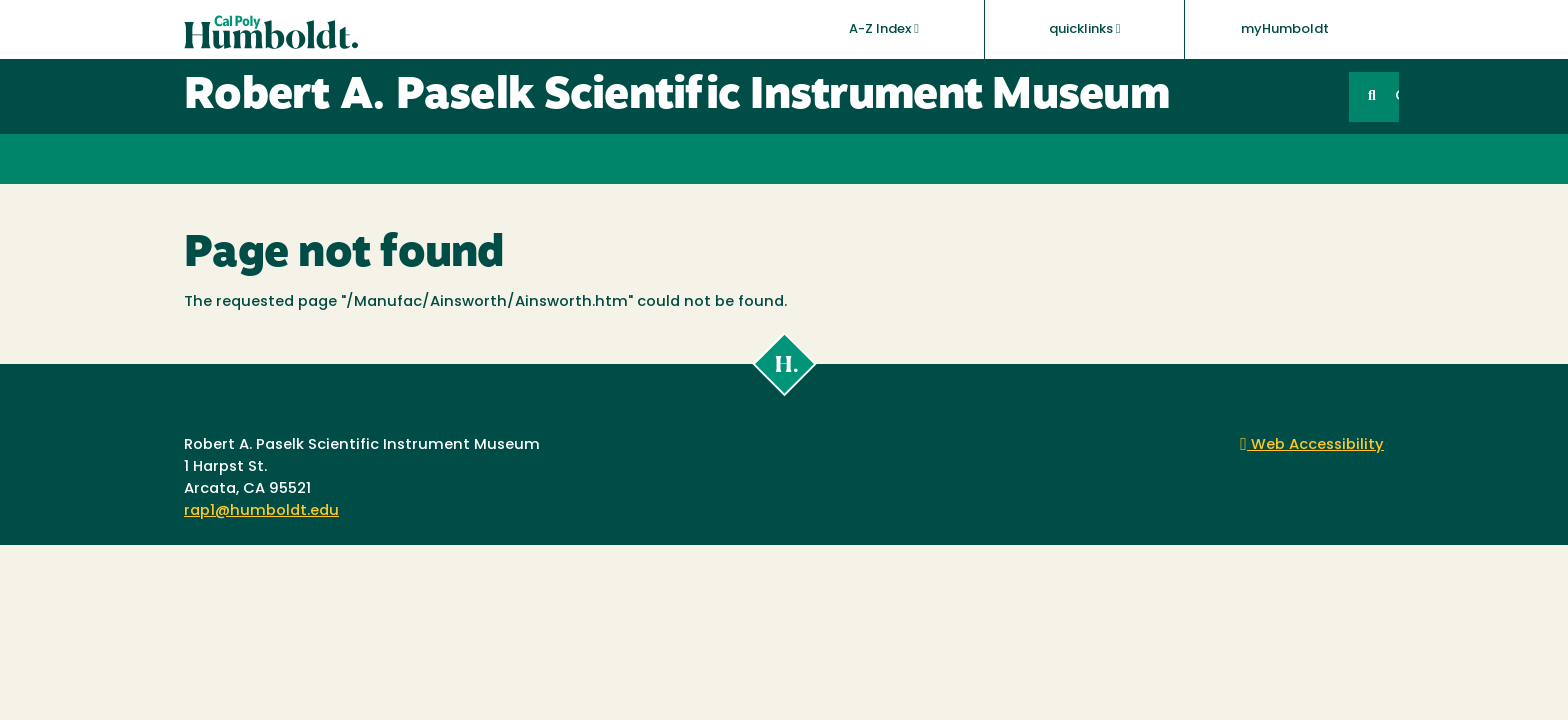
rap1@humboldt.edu (261, 511)
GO (1397, 96)
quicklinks (1085, 29)
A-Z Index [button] (884, 29)
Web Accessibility (1312, 445)
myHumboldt (1285, 29)
